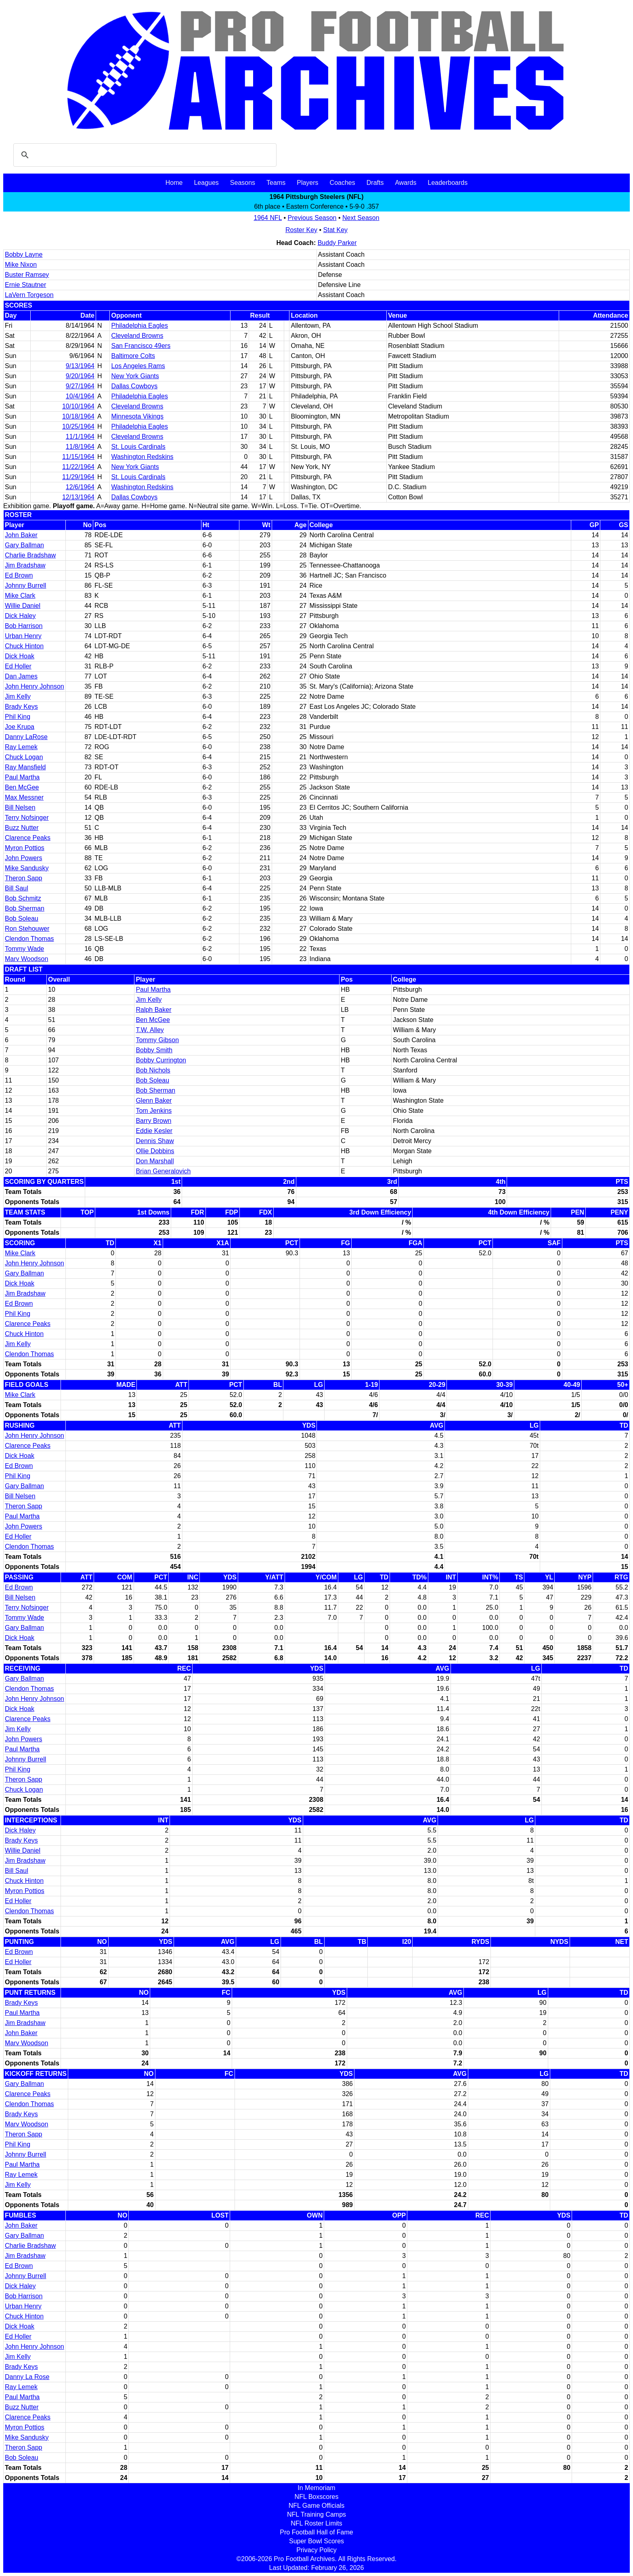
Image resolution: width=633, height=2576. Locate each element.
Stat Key (335, 229)
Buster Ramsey (27, 274)
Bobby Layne (23, 254)
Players (307, 182)
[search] (143, 155)
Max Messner (24, 797)
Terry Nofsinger (26, 817)
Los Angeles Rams (138, 365)
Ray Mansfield (25, 767)
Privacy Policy (316, 2550)
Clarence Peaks (27, 837)
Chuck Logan (24, 757)
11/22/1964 (78, 466)
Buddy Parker (337, 242)
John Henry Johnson (34, 686)
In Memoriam (316, 2487)
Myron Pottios (24, 847)
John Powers (23, 857)
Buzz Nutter (22, 827)
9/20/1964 (80, 376)
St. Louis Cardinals (138, 446)
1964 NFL (268, 217)
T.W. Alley (149, 1029)
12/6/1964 (80, 487)
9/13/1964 (80, 365)
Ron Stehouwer (27, 928)
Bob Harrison (23, 625)
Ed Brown (19, 575)
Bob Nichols (153, 1070)
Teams (275, 182)
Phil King (17, 716)
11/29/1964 (78, 476)
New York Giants (135, 376)
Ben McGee (22, 787)
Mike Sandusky (27, 868)
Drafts (375, 182)
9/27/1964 (80, 386)
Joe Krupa (19, 726)
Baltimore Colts (133, 355)
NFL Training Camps (316, 2514)
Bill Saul (16, 888)
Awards (405, 182)
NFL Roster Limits (316, 2523)
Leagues (206, 182)
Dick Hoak (19, 656)
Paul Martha (22, 777)
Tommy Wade (24, 948)
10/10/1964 (78, 406)
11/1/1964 (80, 436)
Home (174, 182)
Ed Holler (18, 666)
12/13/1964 (78, 497)
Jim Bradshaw (25, 565)
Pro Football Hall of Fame (316, 2532)
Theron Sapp (23, 878)
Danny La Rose (27, 2376)
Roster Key (301, 229)
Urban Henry (23, 635)
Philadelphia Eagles (139, 325)
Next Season (360, 217)
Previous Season (312, 217)
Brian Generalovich (163, 1171)
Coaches (342, 182)
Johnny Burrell (25, 585)
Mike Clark (20, 595)
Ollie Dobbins (155, 1151)
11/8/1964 (80, 446)
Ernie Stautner (25, 284)
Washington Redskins (142, 456)
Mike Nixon (21, 264)
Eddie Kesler (154, 1130)
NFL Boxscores (317, 2496)
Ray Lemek (21, 746)
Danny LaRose (26, 736)
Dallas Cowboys (134, 386)
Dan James (21, 676)
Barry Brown (153, 1120)
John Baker (21, 535)
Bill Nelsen (20, 807)
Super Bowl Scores (316, 2541)
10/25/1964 (78, 426)
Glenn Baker (154, 1100)
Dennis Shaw (155, 1140)
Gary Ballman (24, 545)
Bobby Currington (161, 1060)
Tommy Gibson (157, 1040)
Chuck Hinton (24, 646)
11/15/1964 (78, 456)
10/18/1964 (78, 416)
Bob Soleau (21, 918)
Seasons (242, 182)
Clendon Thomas (29, 938)
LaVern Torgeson (29, 294)
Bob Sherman (24, 908)
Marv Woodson (26, 958)
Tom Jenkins (154, 1110)
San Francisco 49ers (140, 345)
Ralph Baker (153, 1009)
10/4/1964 (80, 396)
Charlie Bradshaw (30, 555)
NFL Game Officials (317, 2505)
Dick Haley (20, 615)
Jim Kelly (18, 696)
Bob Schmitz (23, 898)
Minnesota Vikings (137, 416)
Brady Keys (21, 706)
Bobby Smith (154, 1050)
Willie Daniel (22, 605)
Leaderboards (447, 182)
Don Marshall (155, 1161)
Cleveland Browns (137, 335)
